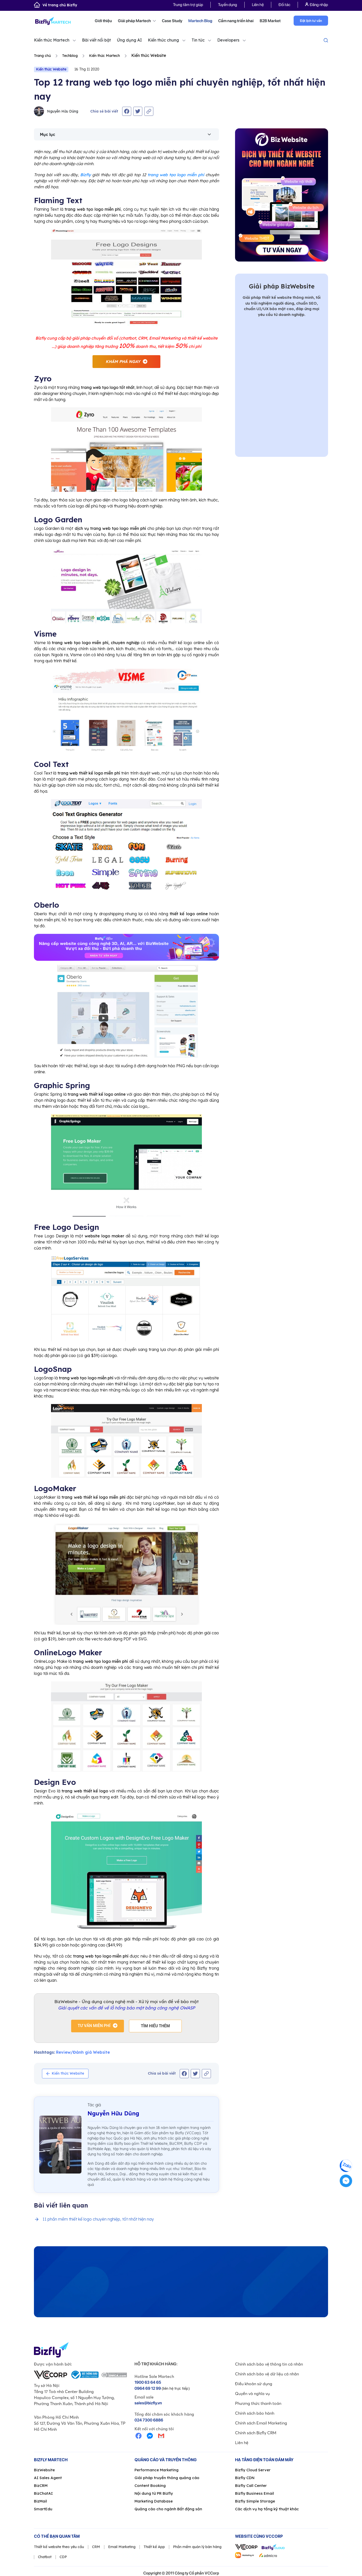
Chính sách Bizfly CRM (255, 2432)
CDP (63, 2557)
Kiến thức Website (51, 69)
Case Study (172, 20)
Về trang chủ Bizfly (55, 5)
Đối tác (284, 4)
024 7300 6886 (148, 2420)
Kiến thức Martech (51, 40)
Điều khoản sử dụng (253, 2383)
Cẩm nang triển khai (236, 20)
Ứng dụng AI (129, 40)
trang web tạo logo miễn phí (176, 174)
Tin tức (198, 40)
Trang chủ (42, 55)
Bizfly (85, 174)
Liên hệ (258, 4)
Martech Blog (200, 20)
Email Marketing (121, 2547)
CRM (96, 2547)
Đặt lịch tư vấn (311, 21)
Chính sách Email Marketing (261, 2422)
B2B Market (270, 20)
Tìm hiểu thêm (155, 2025)
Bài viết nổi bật (96, 40)
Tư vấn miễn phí (94, 2025)
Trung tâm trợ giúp (188, 4)
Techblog (70, 55)
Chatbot (45, 2557)
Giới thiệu (103, 20)
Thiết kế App (154, 2547)
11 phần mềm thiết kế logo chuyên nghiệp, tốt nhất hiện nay (98, 2219)
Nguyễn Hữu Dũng (56, 111)
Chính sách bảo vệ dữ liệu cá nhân (267, 2373)
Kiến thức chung (163, 40)
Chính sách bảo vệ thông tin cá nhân (269, 2364)
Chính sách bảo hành (254, 2413)
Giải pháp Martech (137, 20)
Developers (228, 40)
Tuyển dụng (227, 4)
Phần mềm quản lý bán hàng (197, 2547)
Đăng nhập (316, 4)
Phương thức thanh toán (258, 2403)
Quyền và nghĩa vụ (252, 2393)
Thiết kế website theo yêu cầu (59, 2547)
